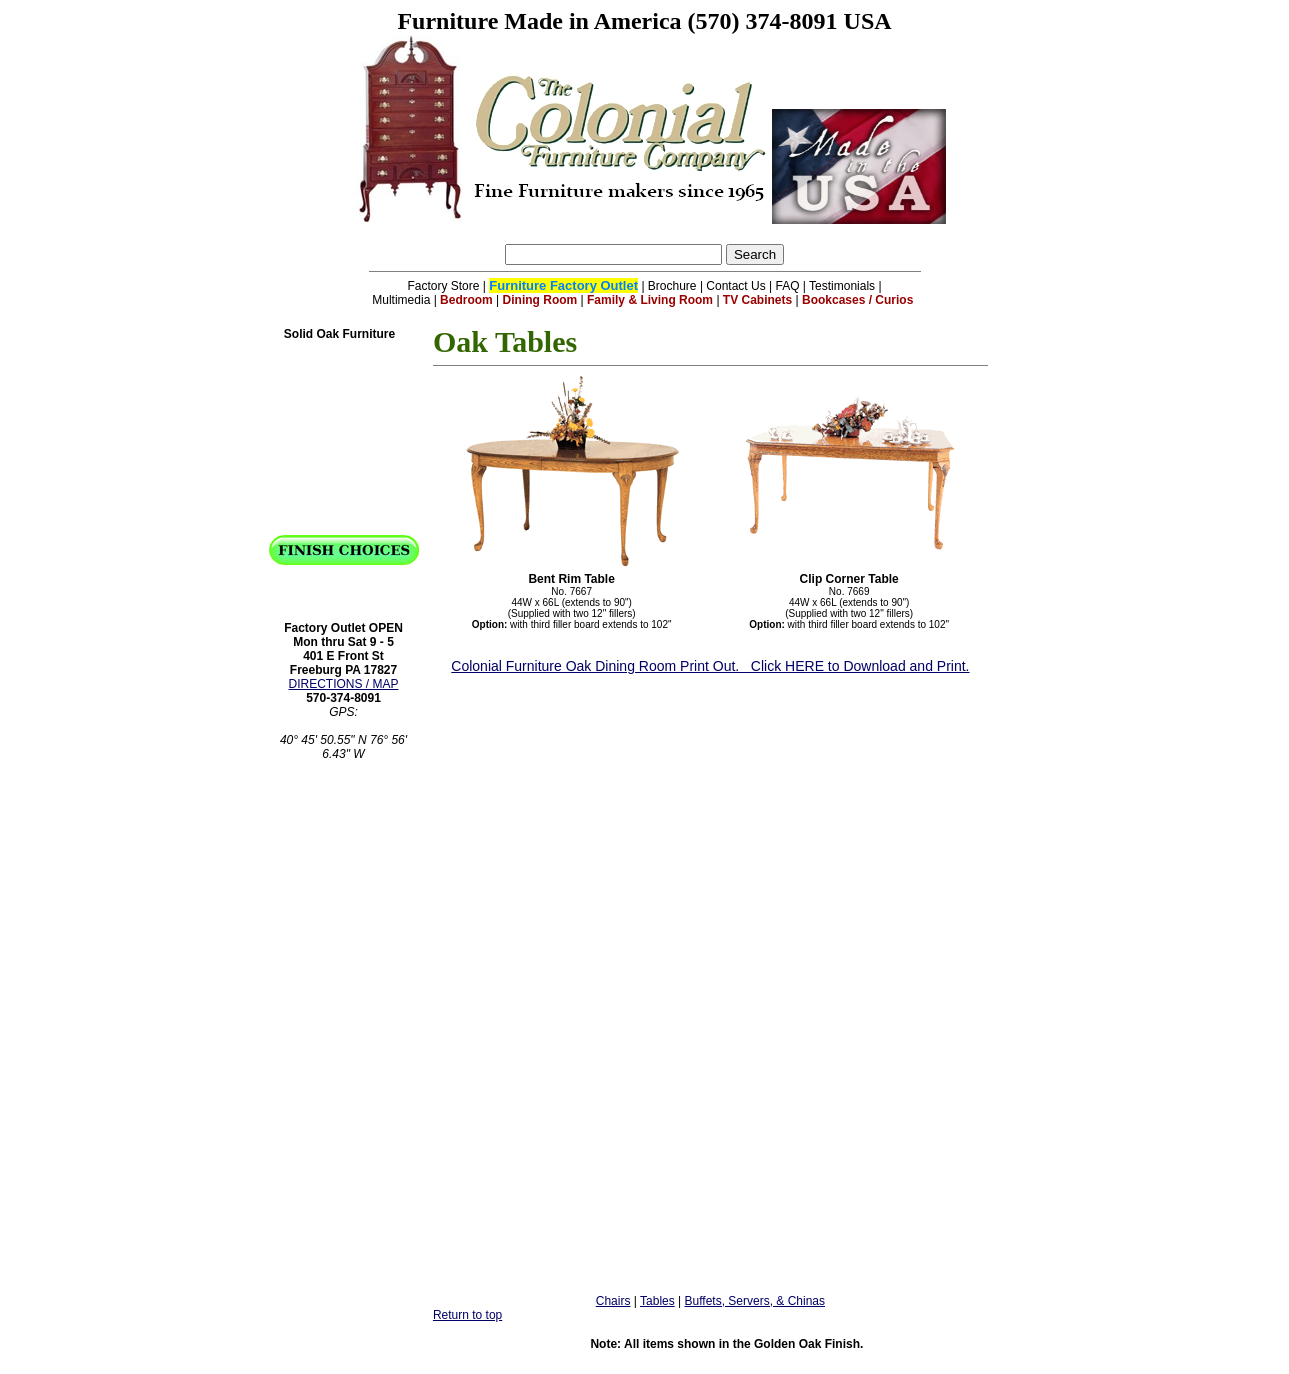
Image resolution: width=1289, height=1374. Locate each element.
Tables (657, 1301)
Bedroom (466, 300)
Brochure (672, 286)
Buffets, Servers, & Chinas (755, 1301)
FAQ (788, 286)
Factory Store (443, 286)
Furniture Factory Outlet (563, 285)
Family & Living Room (650, 300)
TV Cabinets (757, 300)
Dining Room (540, 300)
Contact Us (735, 286)
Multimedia (401, 300)
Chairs (613, 1301)
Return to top (467, 1315)
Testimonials (842, 286)
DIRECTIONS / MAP (343, 684)
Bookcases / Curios (857, 300)
